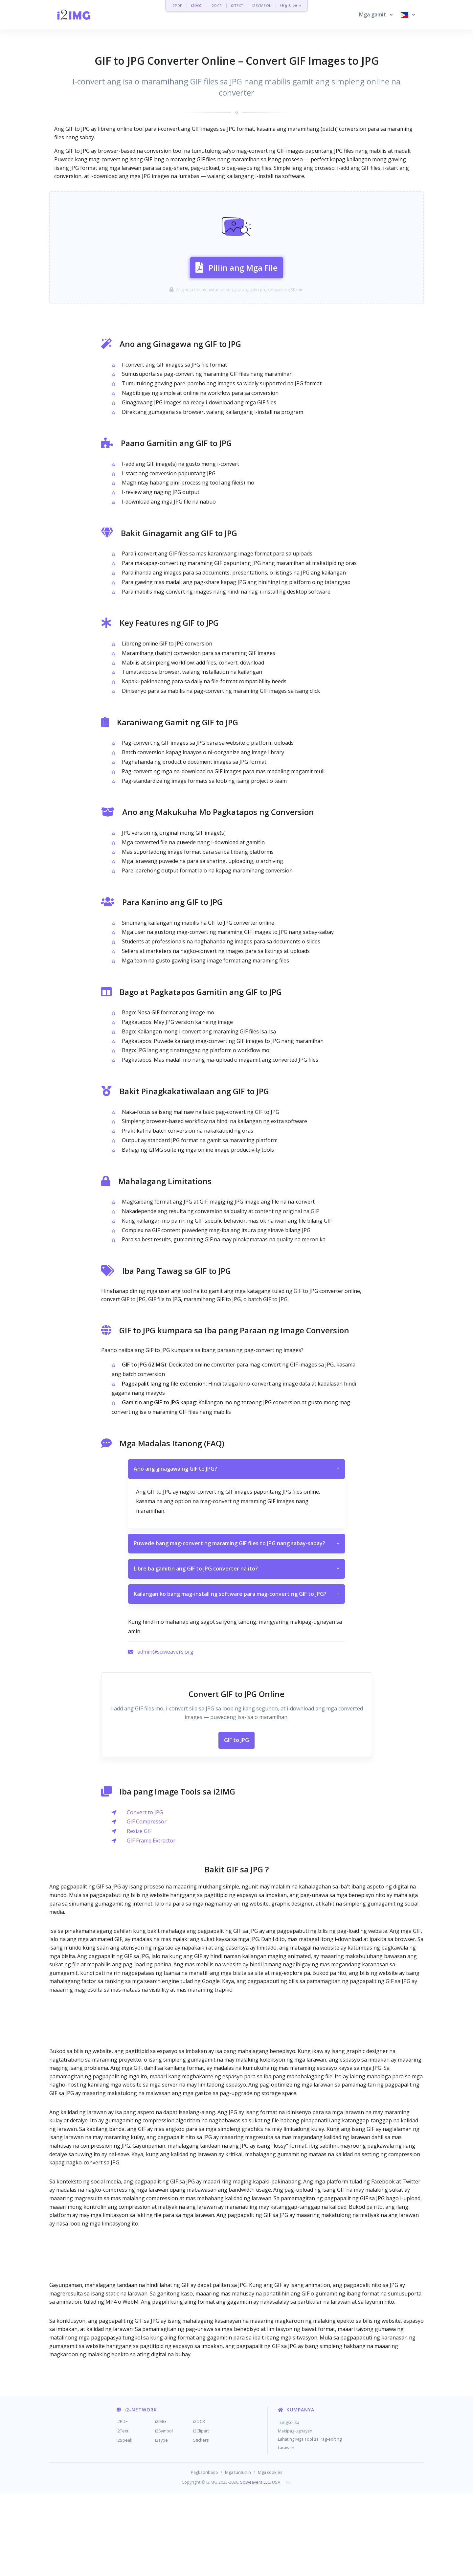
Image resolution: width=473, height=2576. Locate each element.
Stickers (201, 2522)
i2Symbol (164, 2513)
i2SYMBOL (261, 5)
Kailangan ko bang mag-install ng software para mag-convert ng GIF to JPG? (236, 1676)
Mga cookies (270, 2555)
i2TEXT (237, 5)
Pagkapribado (204, 2555)
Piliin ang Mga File (236, 307)
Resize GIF (139, 1913)
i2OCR (216, 5)
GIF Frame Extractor (151, 1923)
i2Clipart (201, 2513)
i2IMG (196, 5)
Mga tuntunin (238, 2555)
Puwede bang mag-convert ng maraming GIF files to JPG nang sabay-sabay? (236, 1626)
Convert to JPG (145, 1894)
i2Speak (124, 2522)
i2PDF (176, 5)
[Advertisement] (236, 206)
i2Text (122, 2513)
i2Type (161, 2522)
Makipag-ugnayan (295, 2513)
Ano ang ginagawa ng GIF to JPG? (236, 1552)
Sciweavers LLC (255, 2564)
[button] (375, 15)
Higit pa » (291, 5)
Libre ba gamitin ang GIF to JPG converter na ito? (236, 1651)
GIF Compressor (147, 1904)
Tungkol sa (288, 2505)
